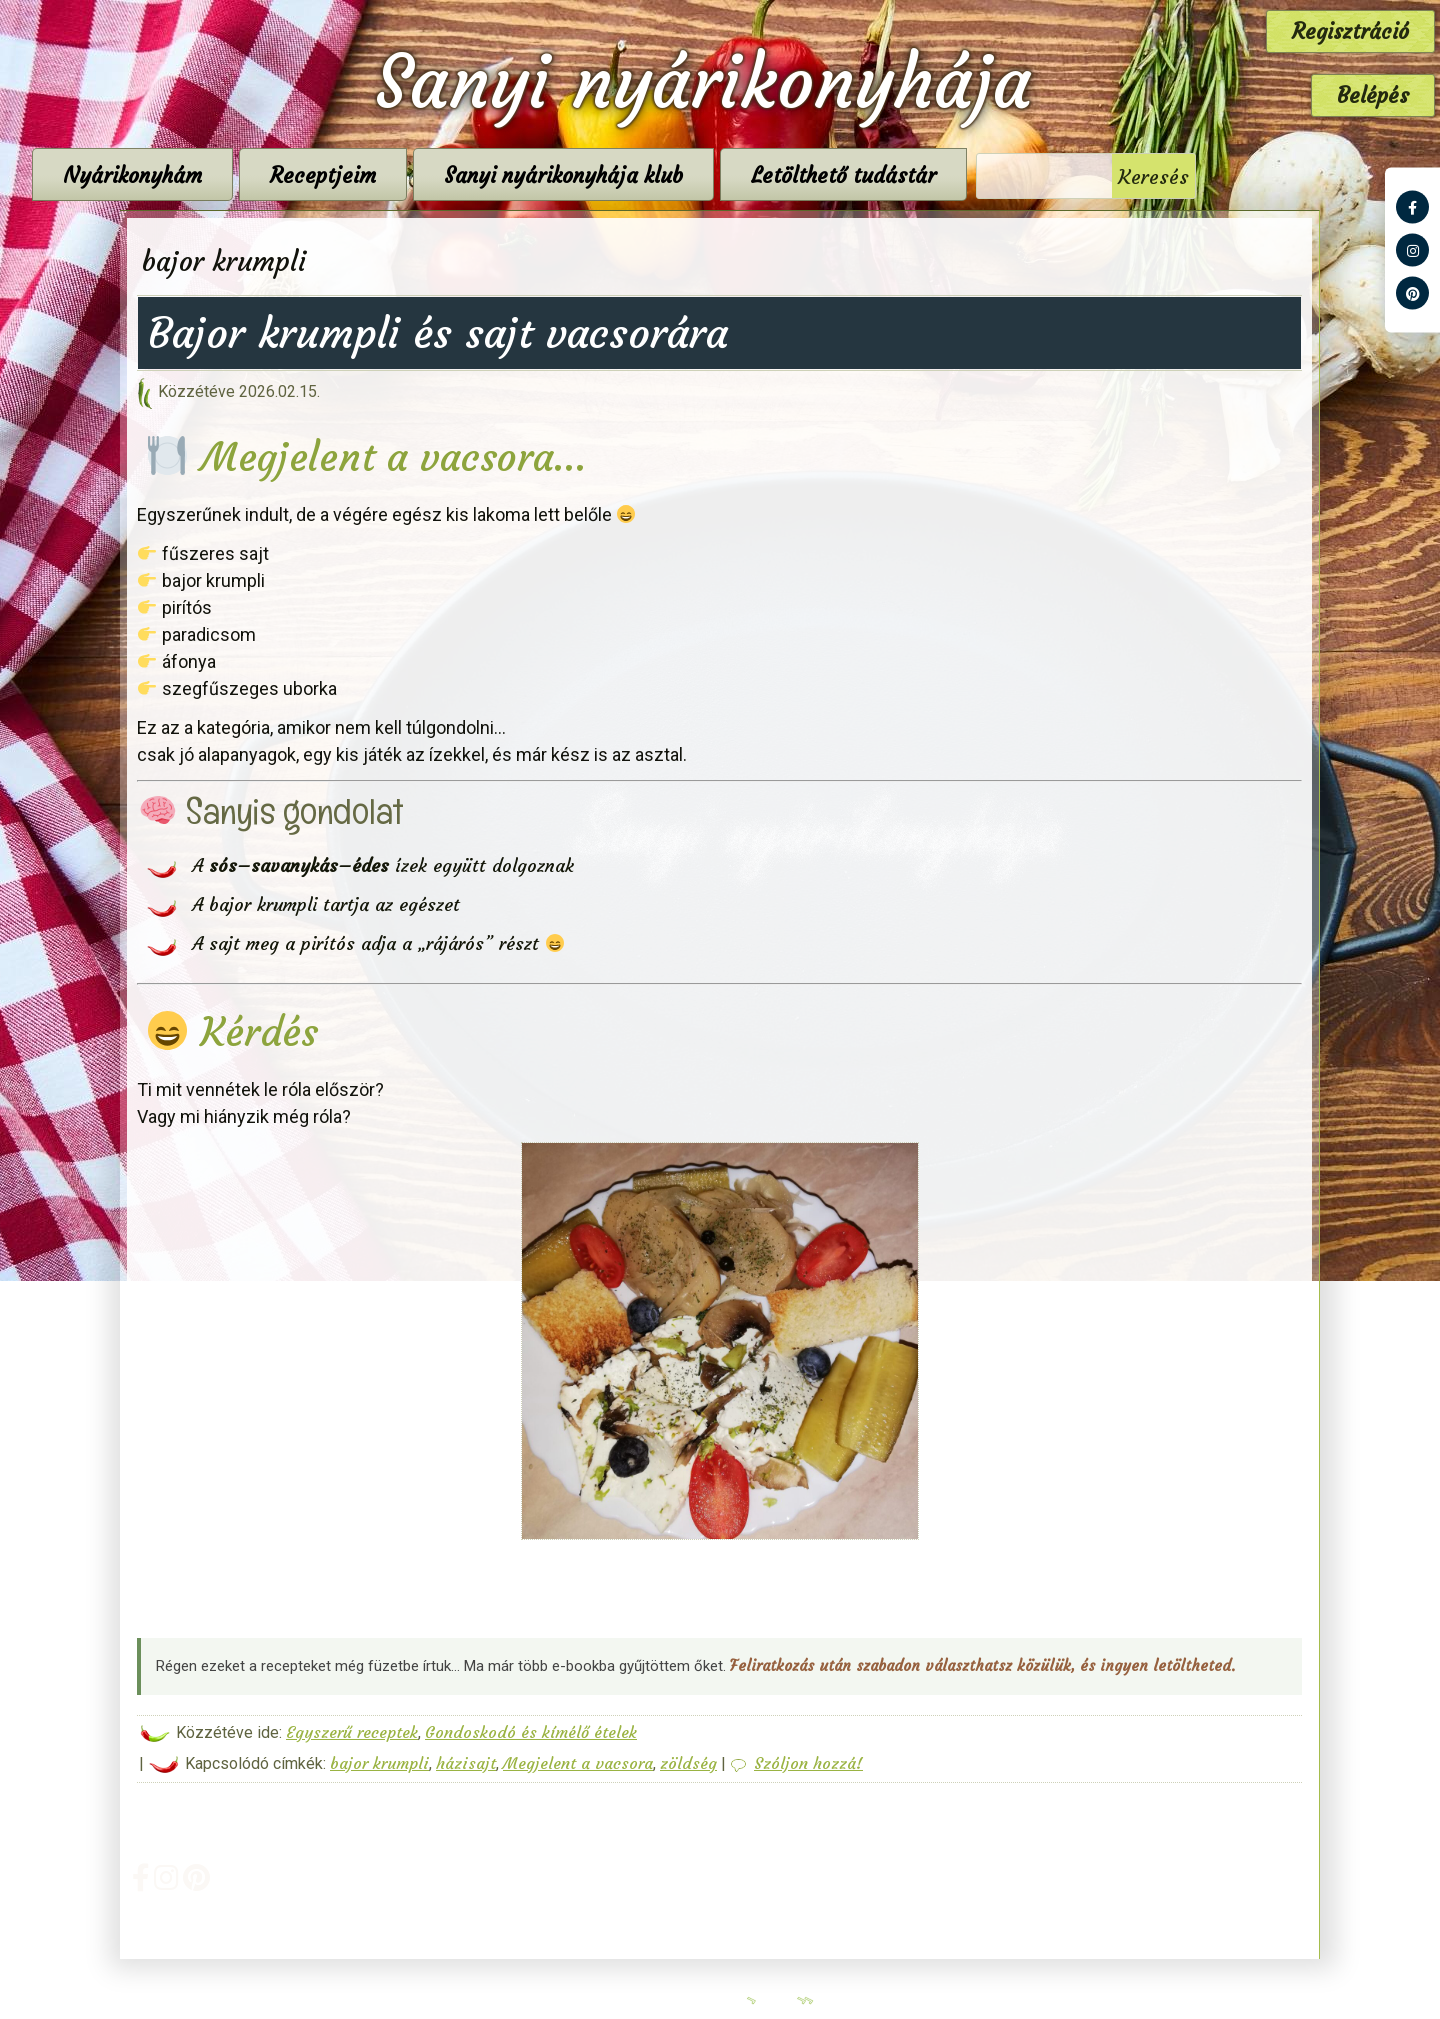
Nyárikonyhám (238, 175)
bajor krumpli (379, 1763)
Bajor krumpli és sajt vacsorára (438, 333)
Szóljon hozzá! (808, 1763)
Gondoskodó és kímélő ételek (531, 1732)
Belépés (1373, 95)
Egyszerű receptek (352, 1732)
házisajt (466, 1763)
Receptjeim (429, 175)
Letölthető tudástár (949, 175)
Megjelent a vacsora (578, 1763)
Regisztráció (1350, 31)
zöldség (688, 1763)
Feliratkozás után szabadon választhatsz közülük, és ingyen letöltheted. (982, 1665)
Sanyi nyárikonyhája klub (669, 175)
